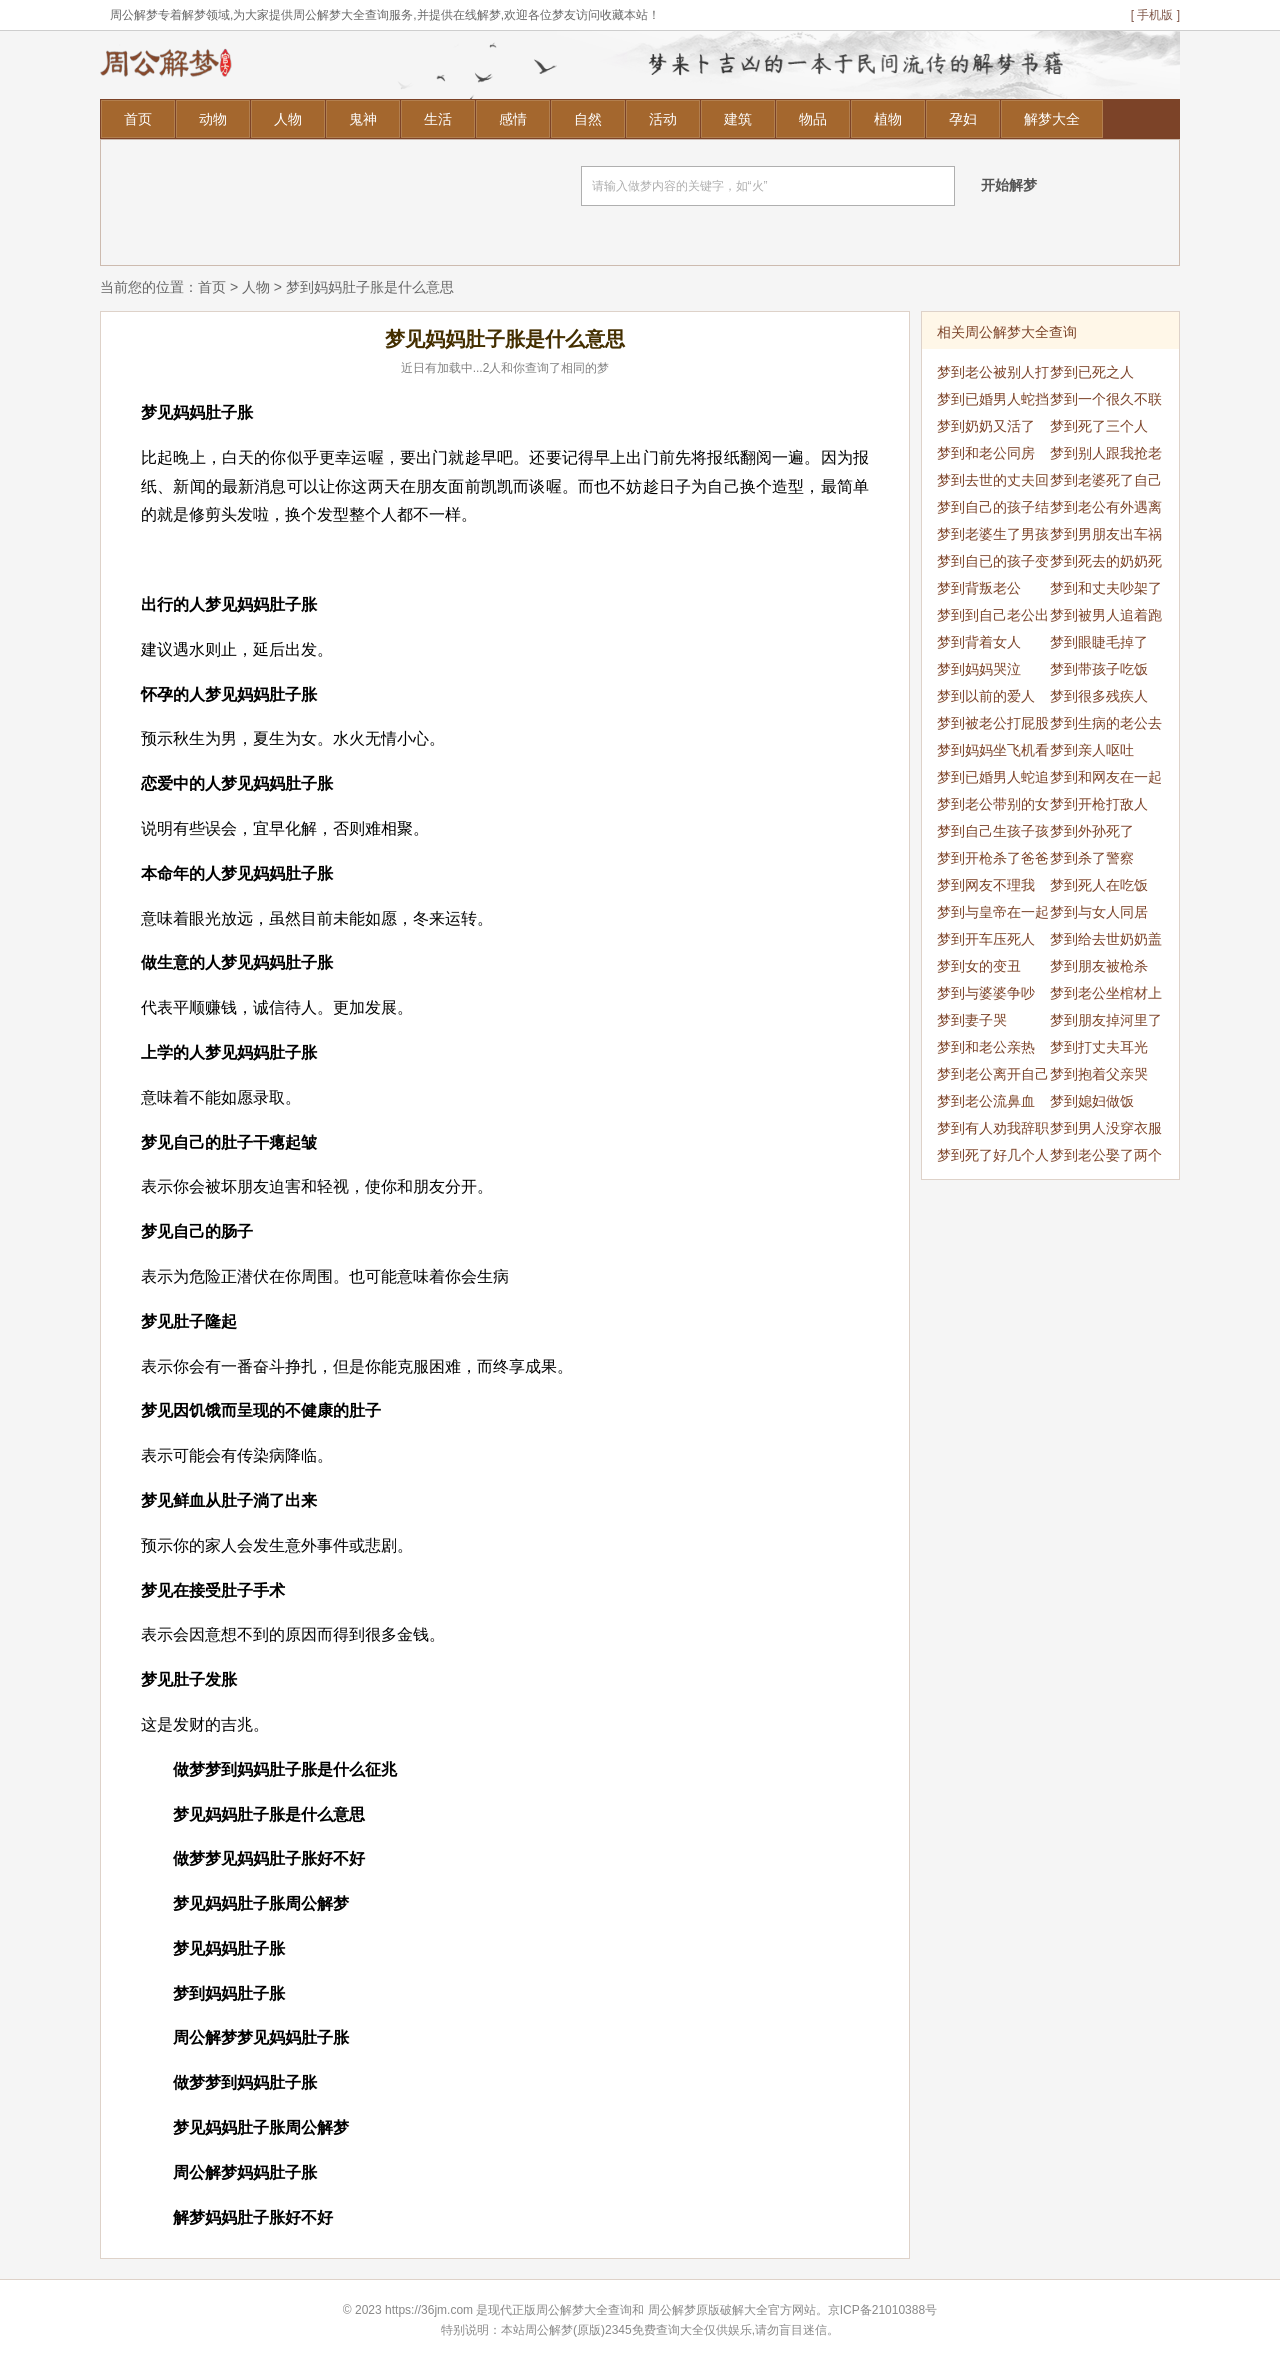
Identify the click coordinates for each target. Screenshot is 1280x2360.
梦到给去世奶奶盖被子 (1106, 942)
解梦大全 (1052, 119)
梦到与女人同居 (1099, 912)
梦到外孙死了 (1092, 831)
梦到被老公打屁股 (993, 723)
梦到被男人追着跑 (1106, 615)
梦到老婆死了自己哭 (1106, 483)
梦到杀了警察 (1092, 858)
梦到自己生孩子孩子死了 (993, 834)
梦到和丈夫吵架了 (1106, 588)
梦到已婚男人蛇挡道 (993, 402)
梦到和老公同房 (986, 453)
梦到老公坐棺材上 (1106, 993)
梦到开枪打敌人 (1099, 804)
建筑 (738, 119)
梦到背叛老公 (979, 588)
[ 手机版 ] (1155, 15)
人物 (288, 119)
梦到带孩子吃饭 (1099, 669)
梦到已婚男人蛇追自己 (993, 780)
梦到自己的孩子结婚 (993, 510)
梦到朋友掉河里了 (1106, 1020)
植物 (888, 119)
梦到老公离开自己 (993, 1074)
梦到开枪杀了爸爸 (993, 858)
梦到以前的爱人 (986, 696)
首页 (138, 119)
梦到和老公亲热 (986, 1047)
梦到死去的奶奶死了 (1106, 564)
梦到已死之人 (1092, 372)
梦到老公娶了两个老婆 (1106, 1158)
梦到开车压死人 (986, 939)
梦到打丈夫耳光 (1099, 1047)
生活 (438, 119)
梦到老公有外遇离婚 (1106, 510)
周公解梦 (672, 2310)
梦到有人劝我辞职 (993, 1128)
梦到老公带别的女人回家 (993, 807)
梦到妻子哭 (972, 1020)
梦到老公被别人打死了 (993, 375)
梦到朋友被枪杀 (1099, 966)
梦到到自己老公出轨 (993, 618)
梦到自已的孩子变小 (993, 564)
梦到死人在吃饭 (1099, 885)
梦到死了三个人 (1099, 426)
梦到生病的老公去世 (1106, 726)
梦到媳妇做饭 (1092, 1101)
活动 (663, 119)
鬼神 (363, 119)
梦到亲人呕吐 (1092, 750)
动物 (213, 119)
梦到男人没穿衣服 (1106, 1128)
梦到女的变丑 (979, 966)
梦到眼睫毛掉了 (1099, 642)
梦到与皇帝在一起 (993, 912)
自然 (588, 119)
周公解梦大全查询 (584, 2310)
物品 (813, 119)
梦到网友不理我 (986, 885)
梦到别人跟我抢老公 (1106, 456)
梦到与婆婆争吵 (986, 993)
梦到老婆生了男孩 (993, 534)
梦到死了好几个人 (993, 1155)
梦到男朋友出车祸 (1106, 534)
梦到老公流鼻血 (986, 1101)
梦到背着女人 (979, 642)
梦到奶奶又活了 (986, 426)
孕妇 (963, 119)
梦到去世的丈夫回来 (993, 483)
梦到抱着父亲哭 (1099, 1074)
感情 (513, 119)
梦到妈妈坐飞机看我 (993, 753)
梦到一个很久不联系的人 (1106, 402)
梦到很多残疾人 (1099, 696)
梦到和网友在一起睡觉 (1106, 780)
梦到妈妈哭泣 (979, 669)
